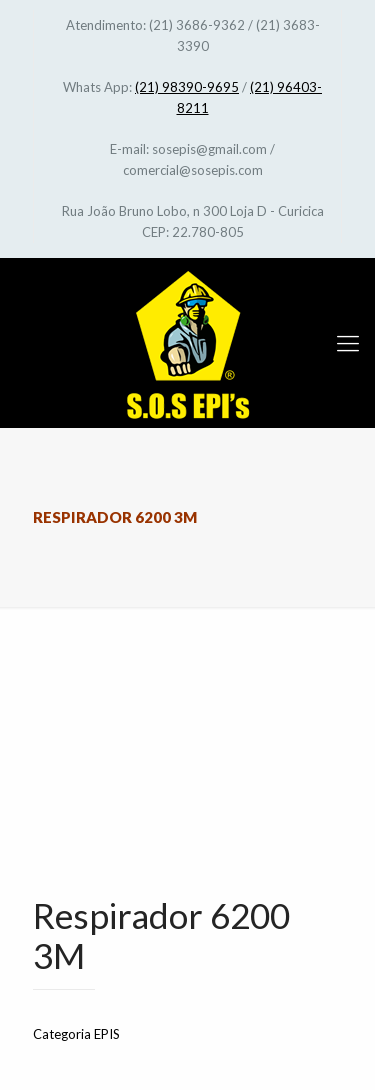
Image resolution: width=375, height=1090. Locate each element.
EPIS (107, 1034)
